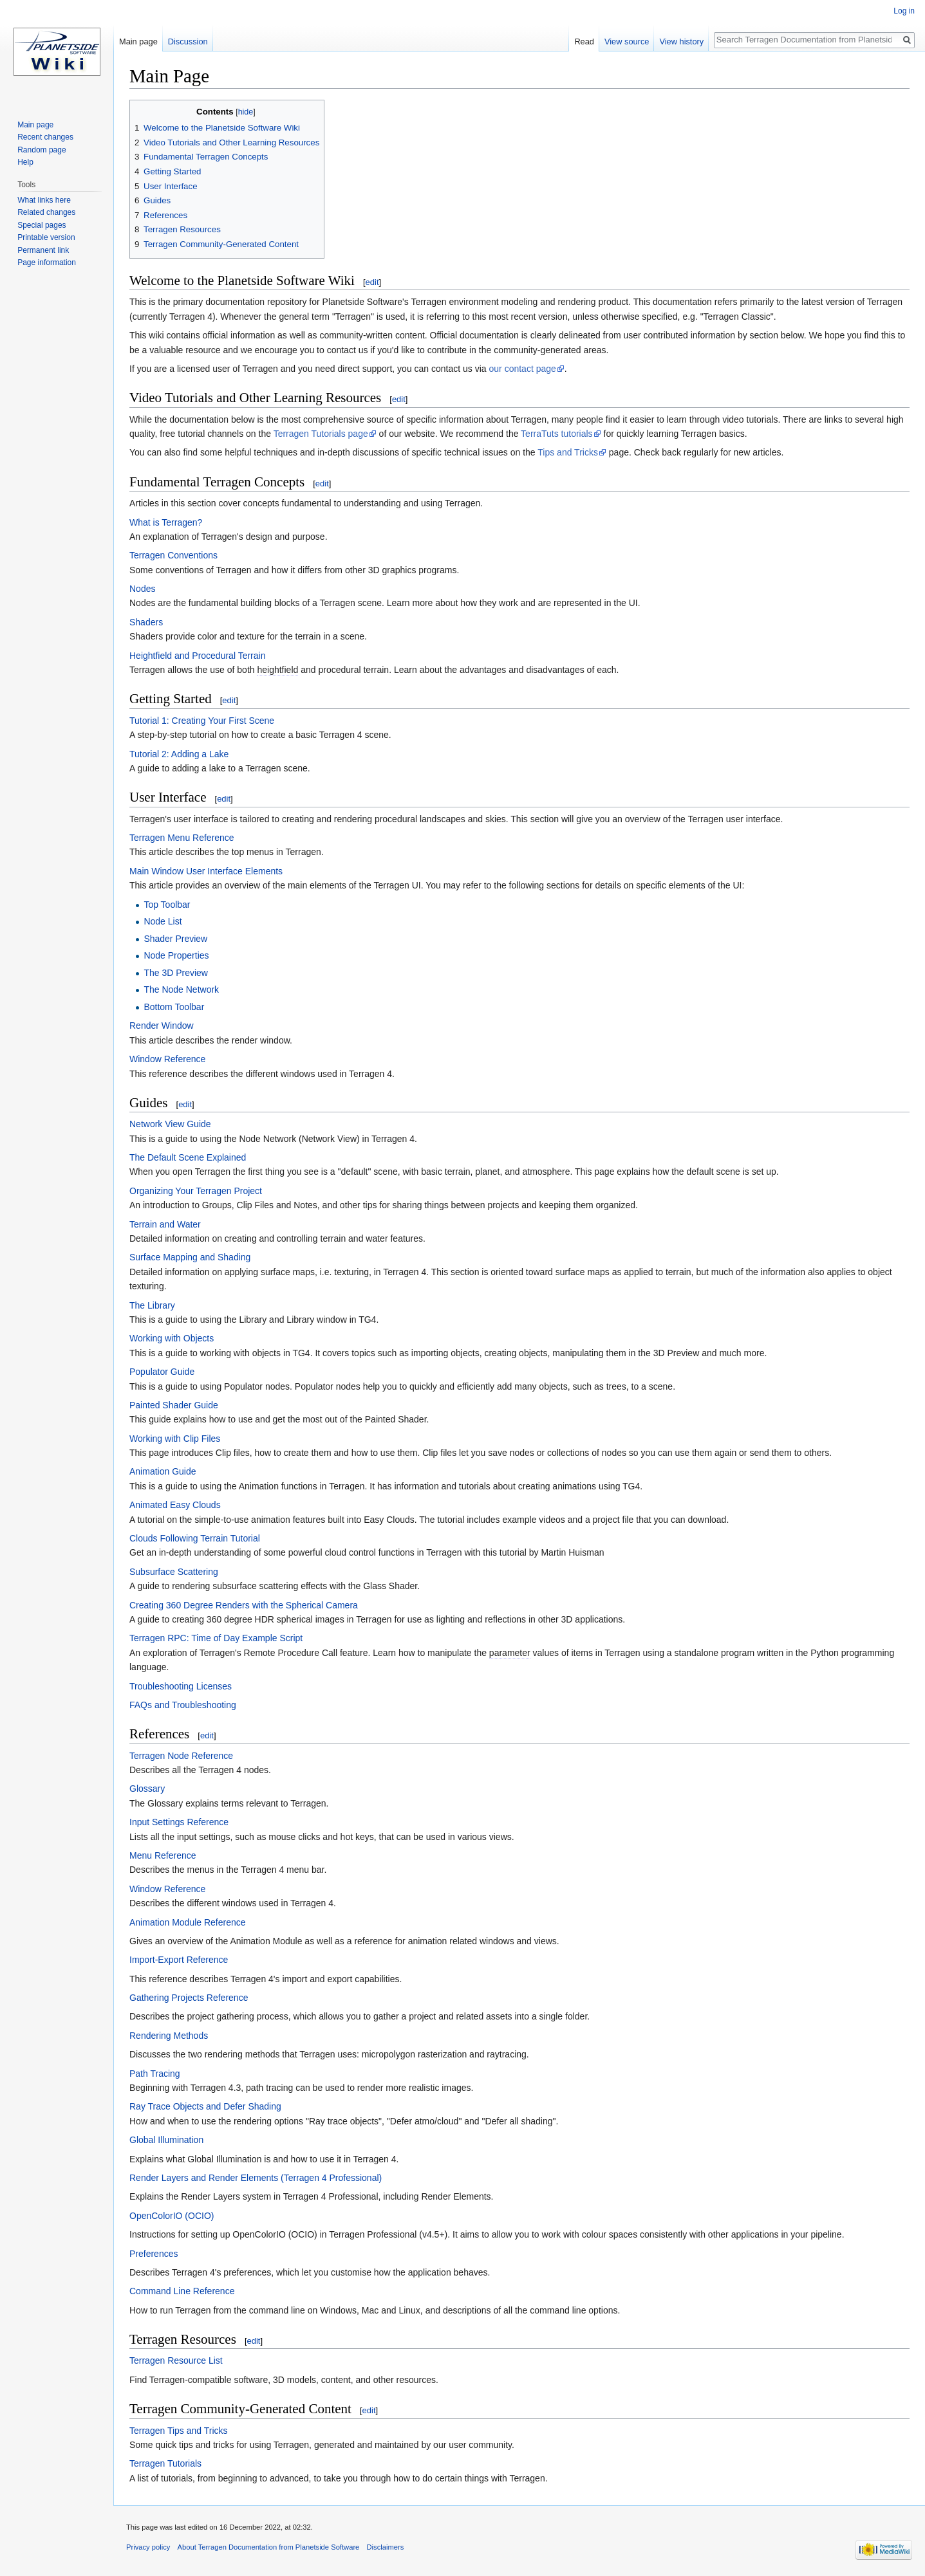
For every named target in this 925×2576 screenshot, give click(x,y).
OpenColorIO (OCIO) (171, 2216)
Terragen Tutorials (165, 2463)
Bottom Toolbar (174, 1007)
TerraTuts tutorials (557, 433)
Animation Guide (162, 1471)
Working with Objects (171, 1338)
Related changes (46, 212)
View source (626, 41)
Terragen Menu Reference (181, 838)
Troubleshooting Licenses (180, 1686)
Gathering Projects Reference (188, 1997)
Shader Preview (175, 939)
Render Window (161, 1025)
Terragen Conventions (173, 555)
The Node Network (181, 989)
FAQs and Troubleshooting (182, 1705)
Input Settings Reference (179, 1822)
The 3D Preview (176, 973)
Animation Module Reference (187, 1922)
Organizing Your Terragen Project (195, 1191)
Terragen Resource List (176, 2360)
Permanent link (43, 250)
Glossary (147, 1788)
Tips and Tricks (567, 452)
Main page (138, 41)
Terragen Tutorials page (321, 433)
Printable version (46, 237)
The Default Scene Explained (187, 1157)
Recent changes (45, 137)
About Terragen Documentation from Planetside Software (269, 2547)
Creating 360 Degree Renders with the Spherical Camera (243, 1605)
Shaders (146, 622)
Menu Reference (162, 1855)
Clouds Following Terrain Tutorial (194, 1538)
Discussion (188, 41)
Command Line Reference (181, 2291)
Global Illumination (166, 2140)
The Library (152, 1305)
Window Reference (167, 1059)
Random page (41, 149)
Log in (904, 10)
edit (372, 282)
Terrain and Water (165, 1224)
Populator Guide (161, 1371)
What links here (44, 200)
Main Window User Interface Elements (206, 871)
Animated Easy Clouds (175, 1505)
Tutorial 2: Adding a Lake (179, 754)
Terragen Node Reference (181, 1756)
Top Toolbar (167, 904)
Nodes (142, 589)
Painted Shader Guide (173, 1405)
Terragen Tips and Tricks (178, 2430)
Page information (46, 262)
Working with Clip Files (174, 1438)
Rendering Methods (168, 2035)
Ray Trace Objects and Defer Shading (205, 2106)
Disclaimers (385, 2547)
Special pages (41, 225)
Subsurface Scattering (173, 1572)
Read (584, 41)
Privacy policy (148, 2547)
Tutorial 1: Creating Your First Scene (201, 720)
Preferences (153, 2254)
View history (681, 41)
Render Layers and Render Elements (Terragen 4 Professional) (255, 2178)
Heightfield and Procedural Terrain (197, 655)
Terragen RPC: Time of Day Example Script (216, 1638)
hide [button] (246, 111)
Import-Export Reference (178, 1960)
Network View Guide (170, 1124)
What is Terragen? (165, 522)
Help (25, 162)
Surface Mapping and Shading (189, 1257)
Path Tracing (154, 2073)
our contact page (522, 368)
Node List (163, 921)
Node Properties (176, 955)
